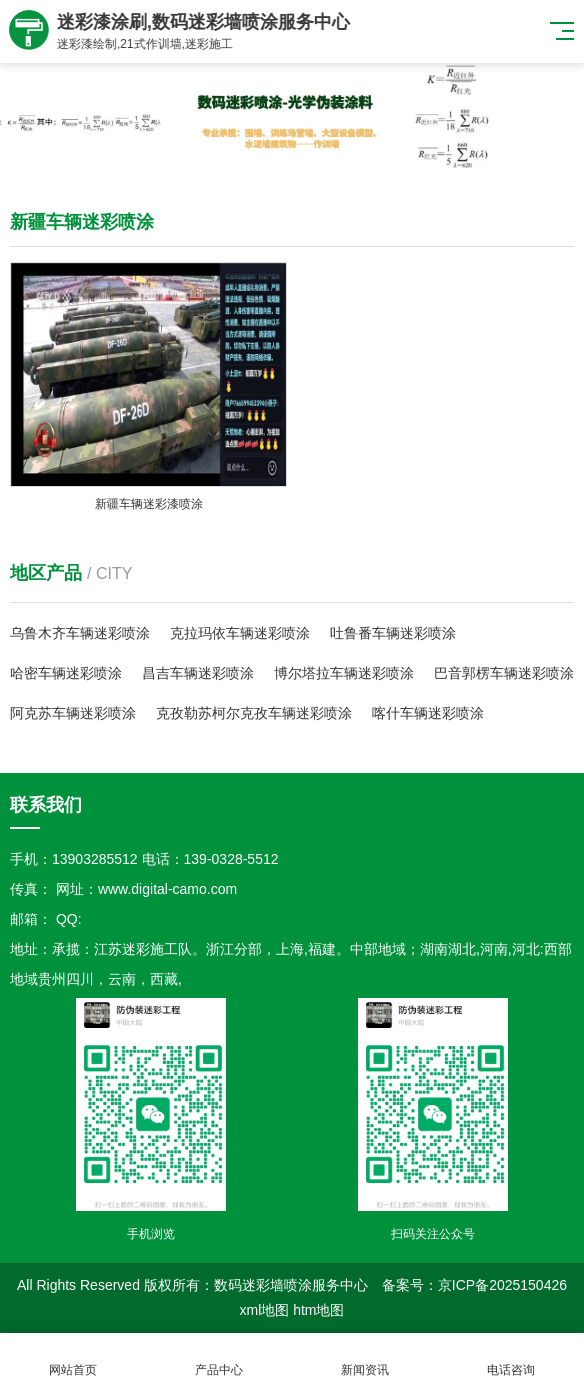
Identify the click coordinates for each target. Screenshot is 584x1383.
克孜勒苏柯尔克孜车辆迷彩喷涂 (254, 713)
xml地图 (264, 1310)
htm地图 (318, 1310)
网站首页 (73, 1358)
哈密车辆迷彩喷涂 (66, 673)
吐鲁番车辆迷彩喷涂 (393, 633)
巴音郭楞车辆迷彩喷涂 (504, 673)
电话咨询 (511, 1358)
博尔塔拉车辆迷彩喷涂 (344, 673)
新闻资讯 (365, 1358)
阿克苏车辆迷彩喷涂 (73, 713)
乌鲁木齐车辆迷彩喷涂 (80, 633)
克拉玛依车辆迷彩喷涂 (240, 633)
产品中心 (219, 1358)
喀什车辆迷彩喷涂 (428, 713)
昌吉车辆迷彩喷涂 (198, 673)
